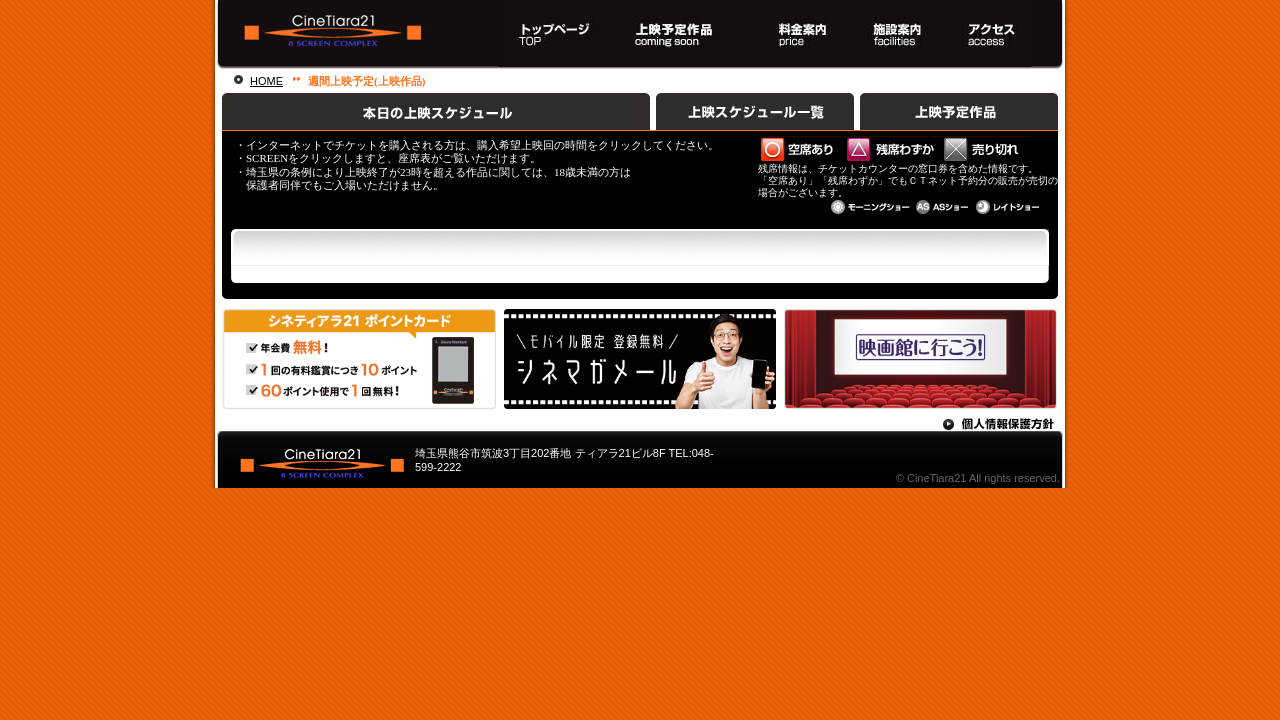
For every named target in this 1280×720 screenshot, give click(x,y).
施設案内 (895, 34)
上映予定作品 (959, 112)
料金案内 (796, 34)
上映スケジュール (678, 34)
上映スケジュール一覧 (755, 112)
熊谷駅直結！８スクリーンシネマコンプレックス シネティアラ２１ (348, 34)
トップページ (553, 34)
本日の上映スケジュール (429, 112)
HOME (266, 81)
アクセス (994, 34)
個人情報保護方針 (998, 424)
